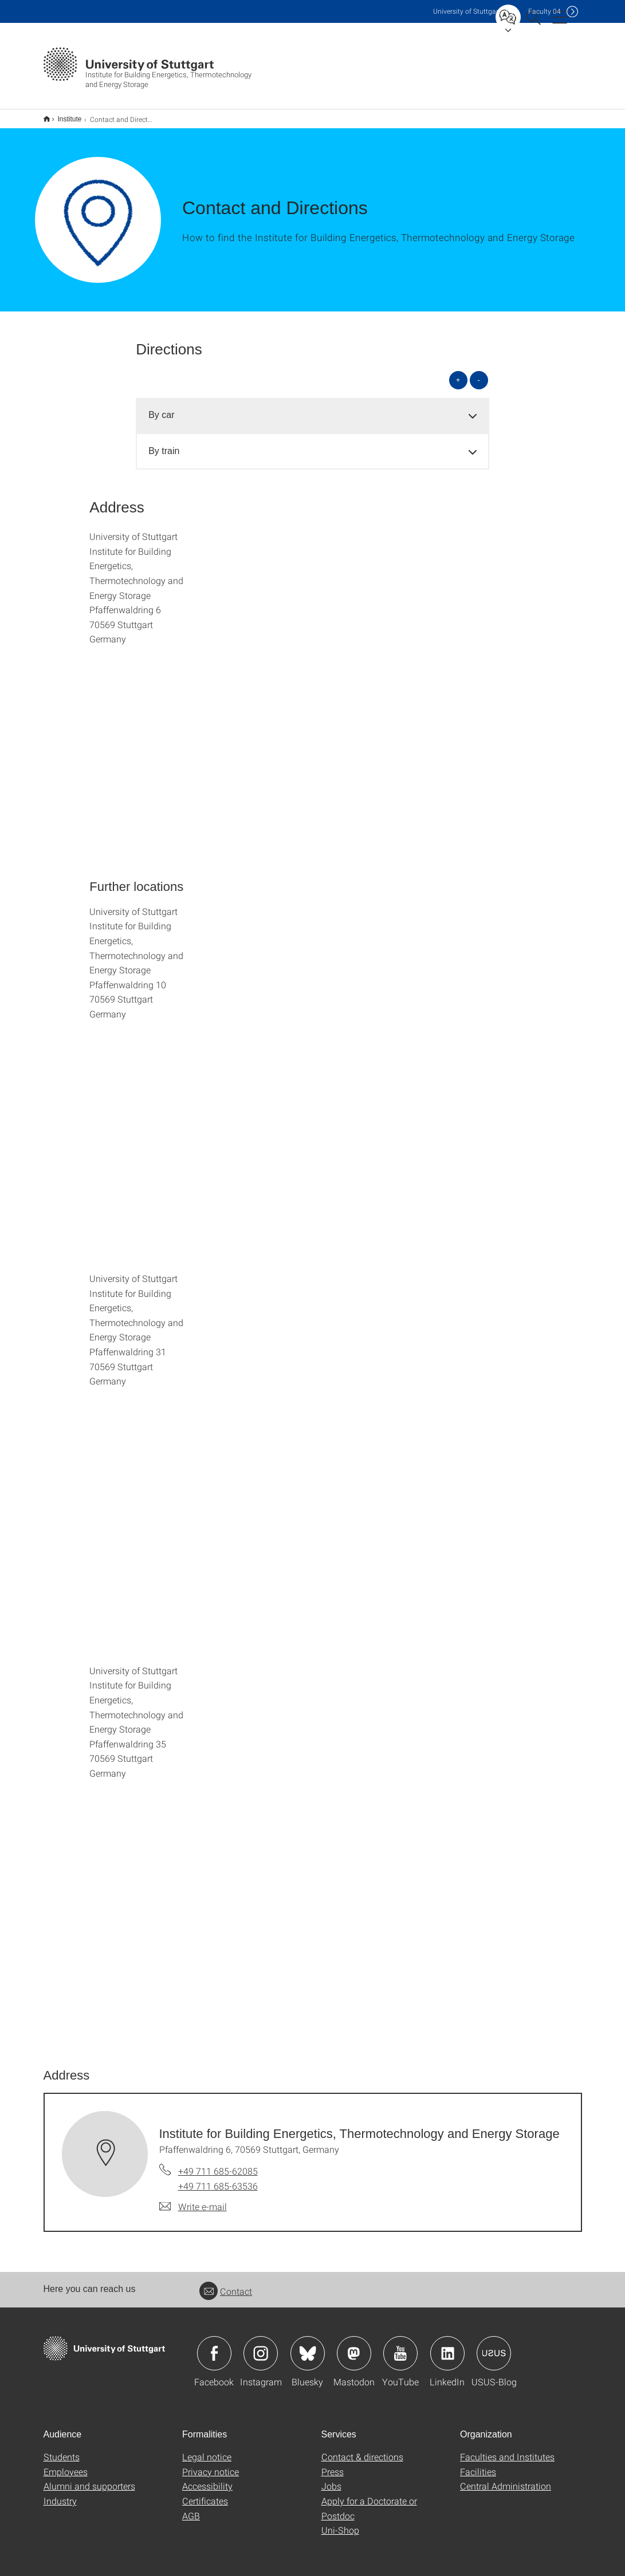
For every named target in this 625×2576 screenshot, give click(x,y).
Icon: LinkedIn (447, 2346)
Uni (467, 11)
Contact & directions (362, 2449)
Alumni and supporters (89, 2478)
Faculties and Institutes (507, 2449)
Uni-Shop (340, 2522)
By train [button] (163, 443)
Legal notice (206, 2449)
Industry (60, 2493)
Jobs (331, 2478)
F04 (544, 11)
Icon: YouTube (400, 2346)
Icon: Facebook (214, 2346)
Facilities (478, 2464)
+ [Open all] (458, 372)
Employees (66, 2464)
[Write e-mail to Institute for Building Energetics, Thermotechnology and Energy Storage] (193, 2199)
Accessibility (207, 2478)
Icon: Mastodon (354, 2346)
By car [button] (161, 407)
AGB (191, 2508)
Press (332, 2464)
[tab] (312, 407)
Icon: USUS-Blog (494, 2346)
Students (62, 2449)
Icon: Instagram (260, 2346)
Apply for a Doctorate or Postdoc (369, 2500)
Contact (225, 2284)
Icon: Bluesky (307, 2346)
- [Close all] (478, 372)
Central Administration (505, 2478)
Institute (64, 115)
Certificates (205, 2493)
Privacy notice (210, 2464)
